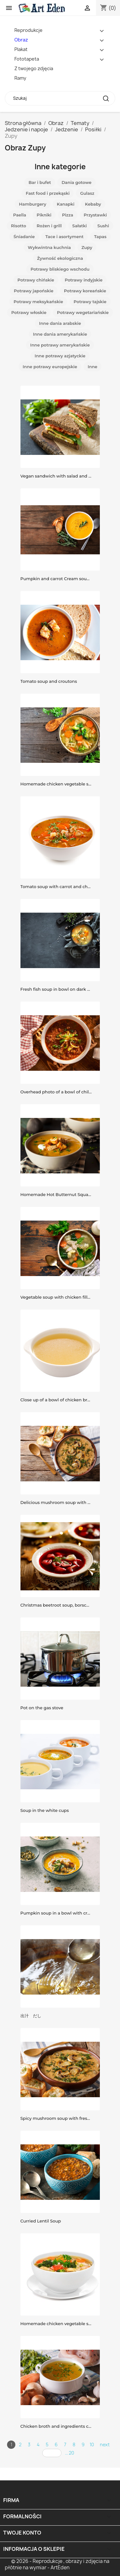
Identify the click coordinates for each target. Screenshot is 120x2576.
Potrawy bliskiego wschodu (59, 269)
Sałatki (79, 225)
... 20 (69, 2453)
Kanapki (66, 204)
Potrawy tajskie (90, 301)
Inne (92, 366)
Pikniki (44, 214)
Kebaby (93, 204)
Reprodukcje (28, 30)
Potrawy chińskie (36, 279)
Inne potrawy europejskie (50, 366)
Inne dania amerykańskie (60, 334)
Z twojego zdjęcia (33, 68)
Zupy (87, 247)
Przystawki (95, 214)
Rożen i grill (49, 225)
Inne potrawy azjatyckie (60, 355)
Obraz (21, 40)
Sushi (103, 225)
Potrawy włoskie (28, 312)
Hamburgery (32, 204)
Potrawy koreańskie (85, 290)
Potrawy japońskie (33, 290)
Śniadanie (24, 236)
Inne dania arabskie (60, 323)
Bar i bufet (39, 182)
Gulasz (87, 193)
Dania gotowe (76, 182)
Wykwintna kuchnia (49, 247)
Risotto (18, 225)
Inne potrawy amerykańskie (60, 344)
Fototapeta (26, 59)
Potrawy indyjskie (83, 279)
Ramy (20, 78)
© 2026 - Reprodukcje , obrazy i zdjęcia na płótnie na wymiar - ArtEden (57, 2564)
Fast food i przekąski (47, 193)
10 (92, 2444)
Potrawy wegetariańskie (83, 312)
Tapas (100, 236)
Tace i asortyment (64, 236)
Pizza (67, 214)
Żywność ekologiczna (60, 258)
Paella (19, 214)
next (105, 2444)
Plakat (21, 49)
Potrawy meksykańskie (38, 301)
